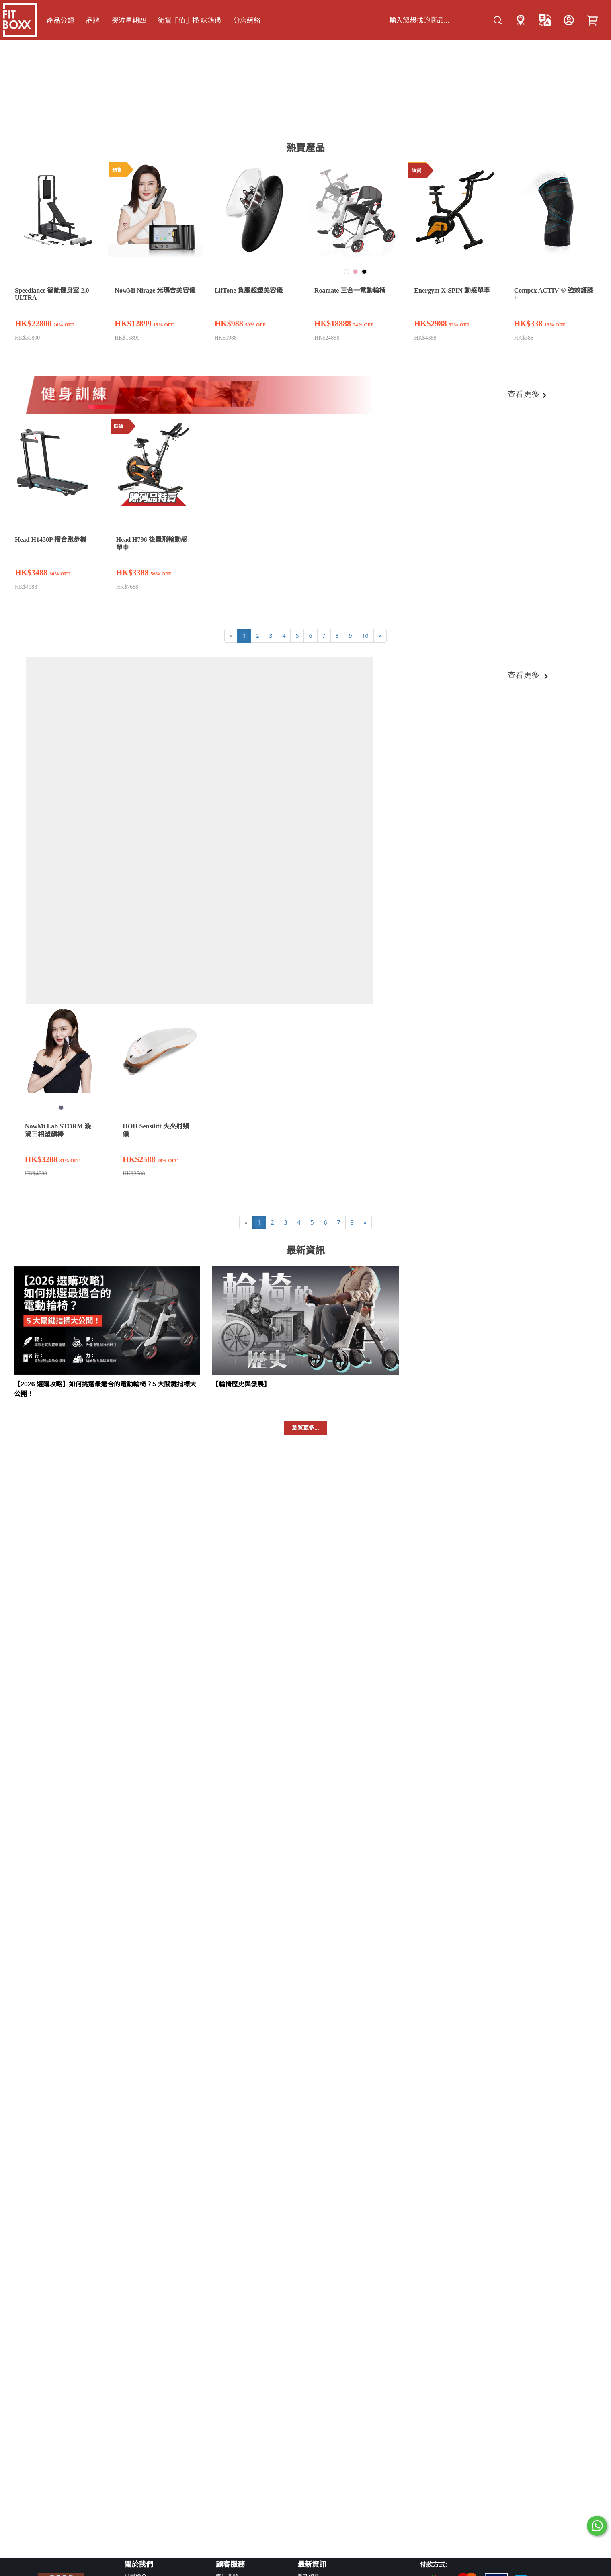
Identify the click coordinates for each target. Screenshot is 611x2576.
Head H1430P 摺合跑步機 (50, 539)
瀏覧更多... (305, 1427)
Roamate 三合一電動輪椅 (349, 290)
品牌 (93, 20)
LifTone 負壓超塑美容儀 (249, 290)
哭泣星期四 (129, 20)
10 (365, 635)
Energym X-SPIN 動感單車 (452, 290)
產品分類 (60, 20)
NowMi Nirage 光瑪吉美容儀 (155, 290)
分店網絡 (246, 20)
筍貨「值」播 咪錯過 (189, 20)
